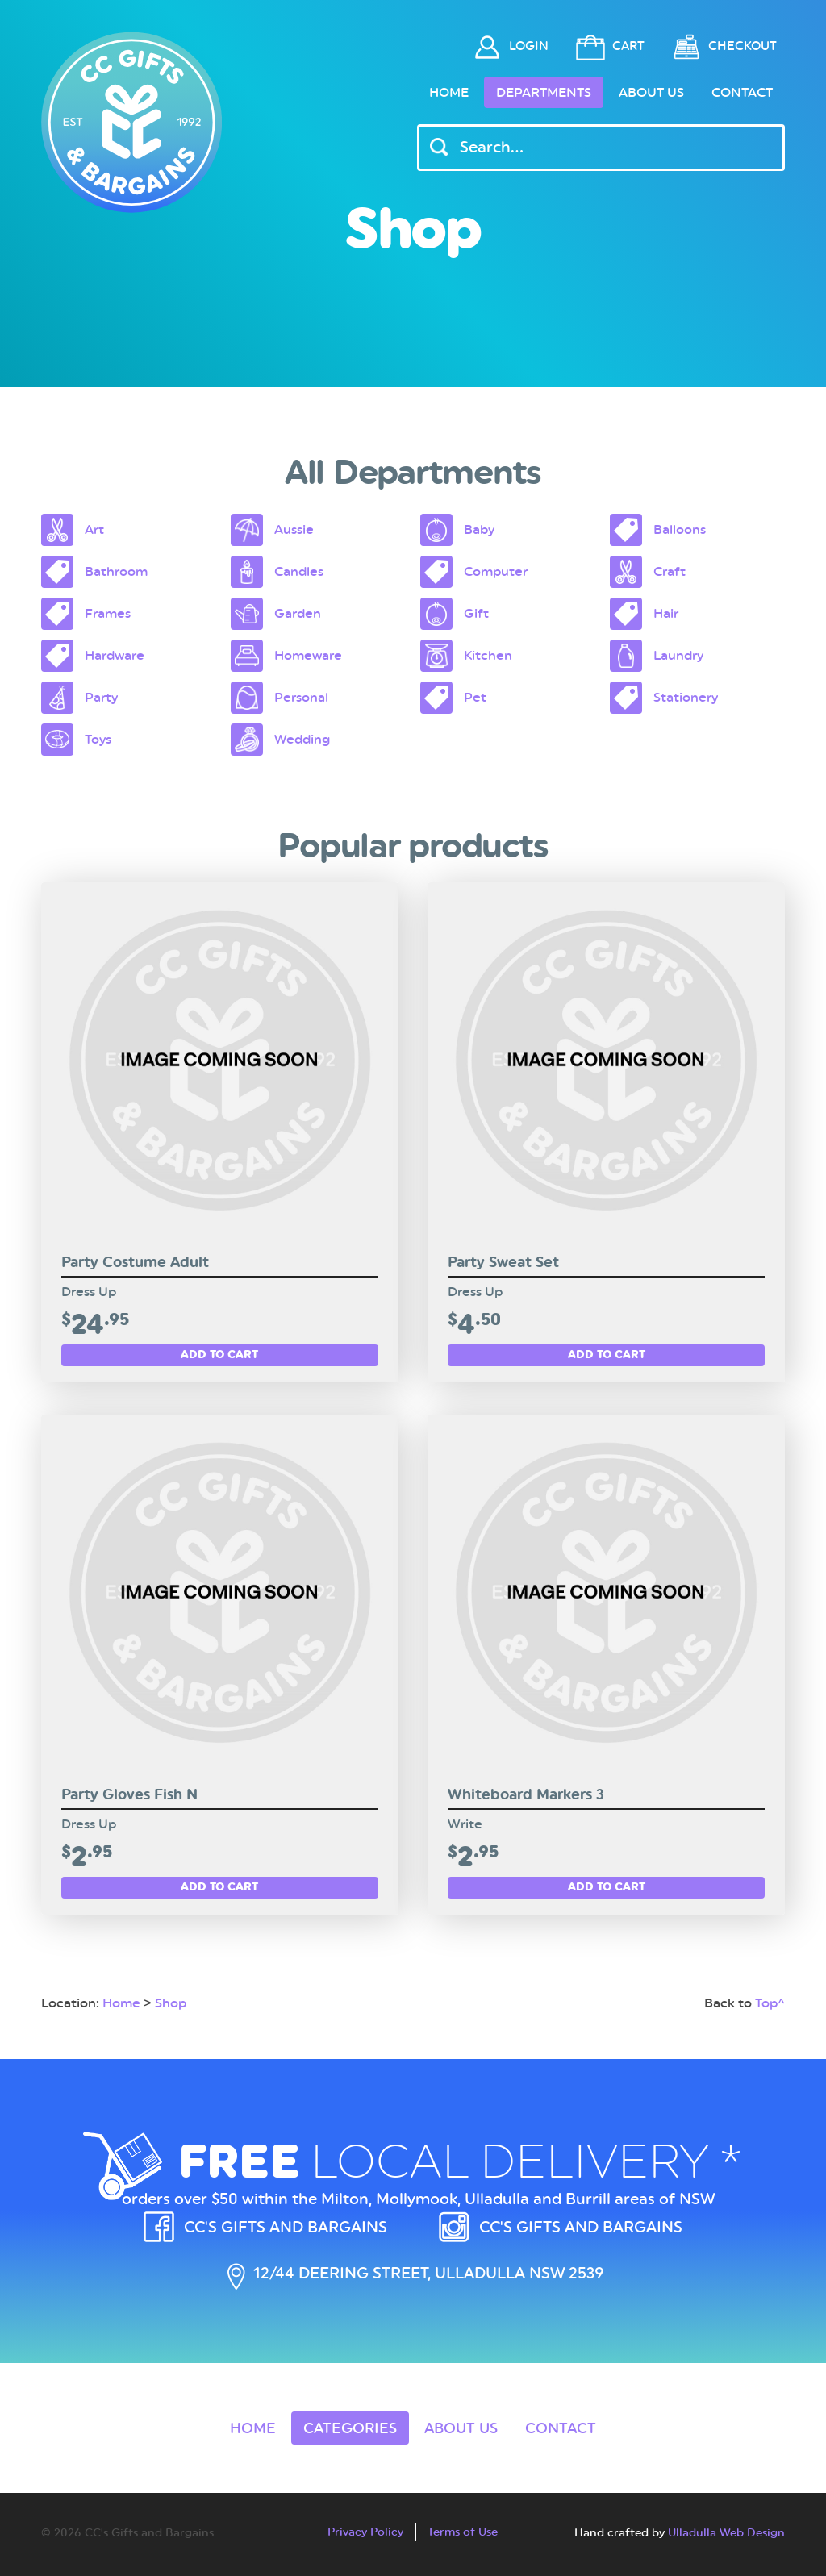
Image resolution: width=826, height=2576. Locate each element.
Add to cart (219, 1354)
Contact (742, 92)
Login (529, 46)
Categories (350, 2428)
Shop (170, 2003)
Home (449, 92)
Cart (628, 46)
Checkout (742, 46)
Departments (543, 92)
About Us (651, 92)
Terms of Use (463, 2531)
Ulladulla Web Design (726, 2532)
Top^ (770, 2003)
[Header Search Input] (601, 147)
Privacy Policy (365, 2531)
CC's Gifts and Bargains (285, 2227)
